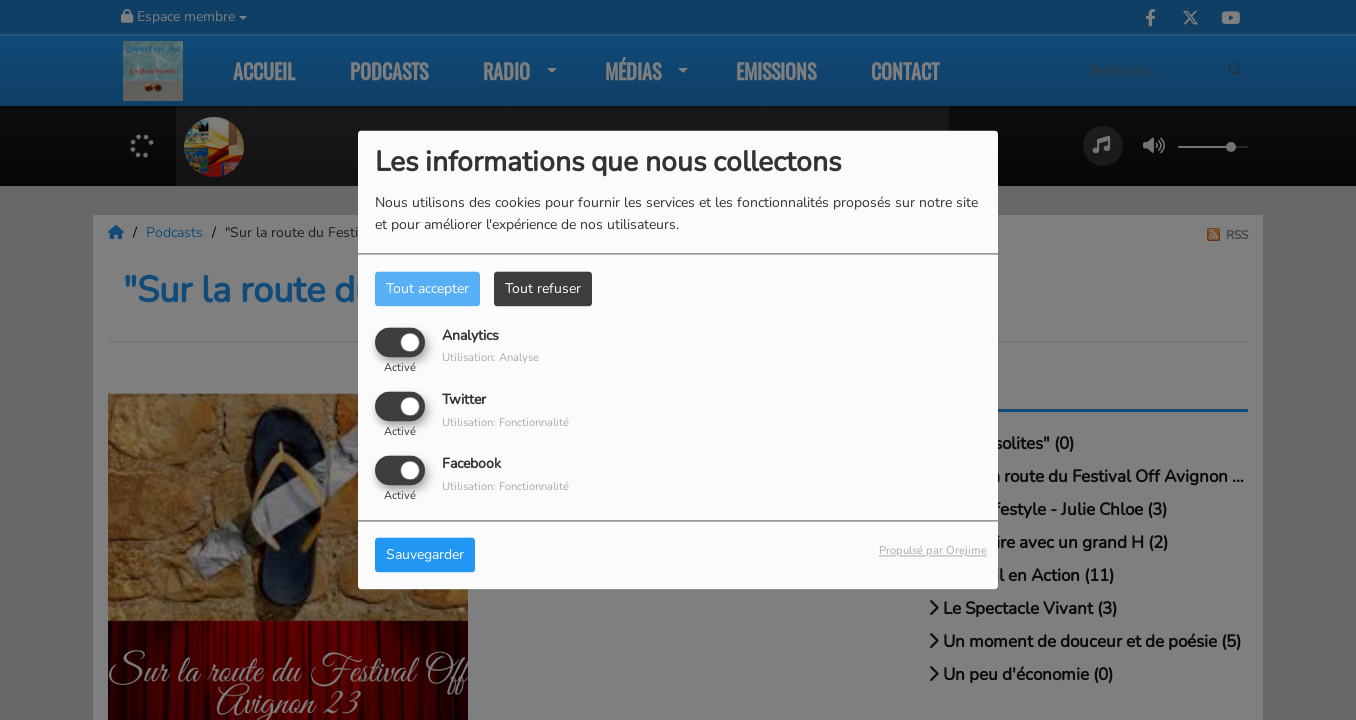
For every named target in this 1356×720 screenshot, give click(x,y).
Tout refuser (543, 288)
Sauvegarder (425, 555)
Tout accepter (427, 288)
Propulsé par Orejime (933, 551)
